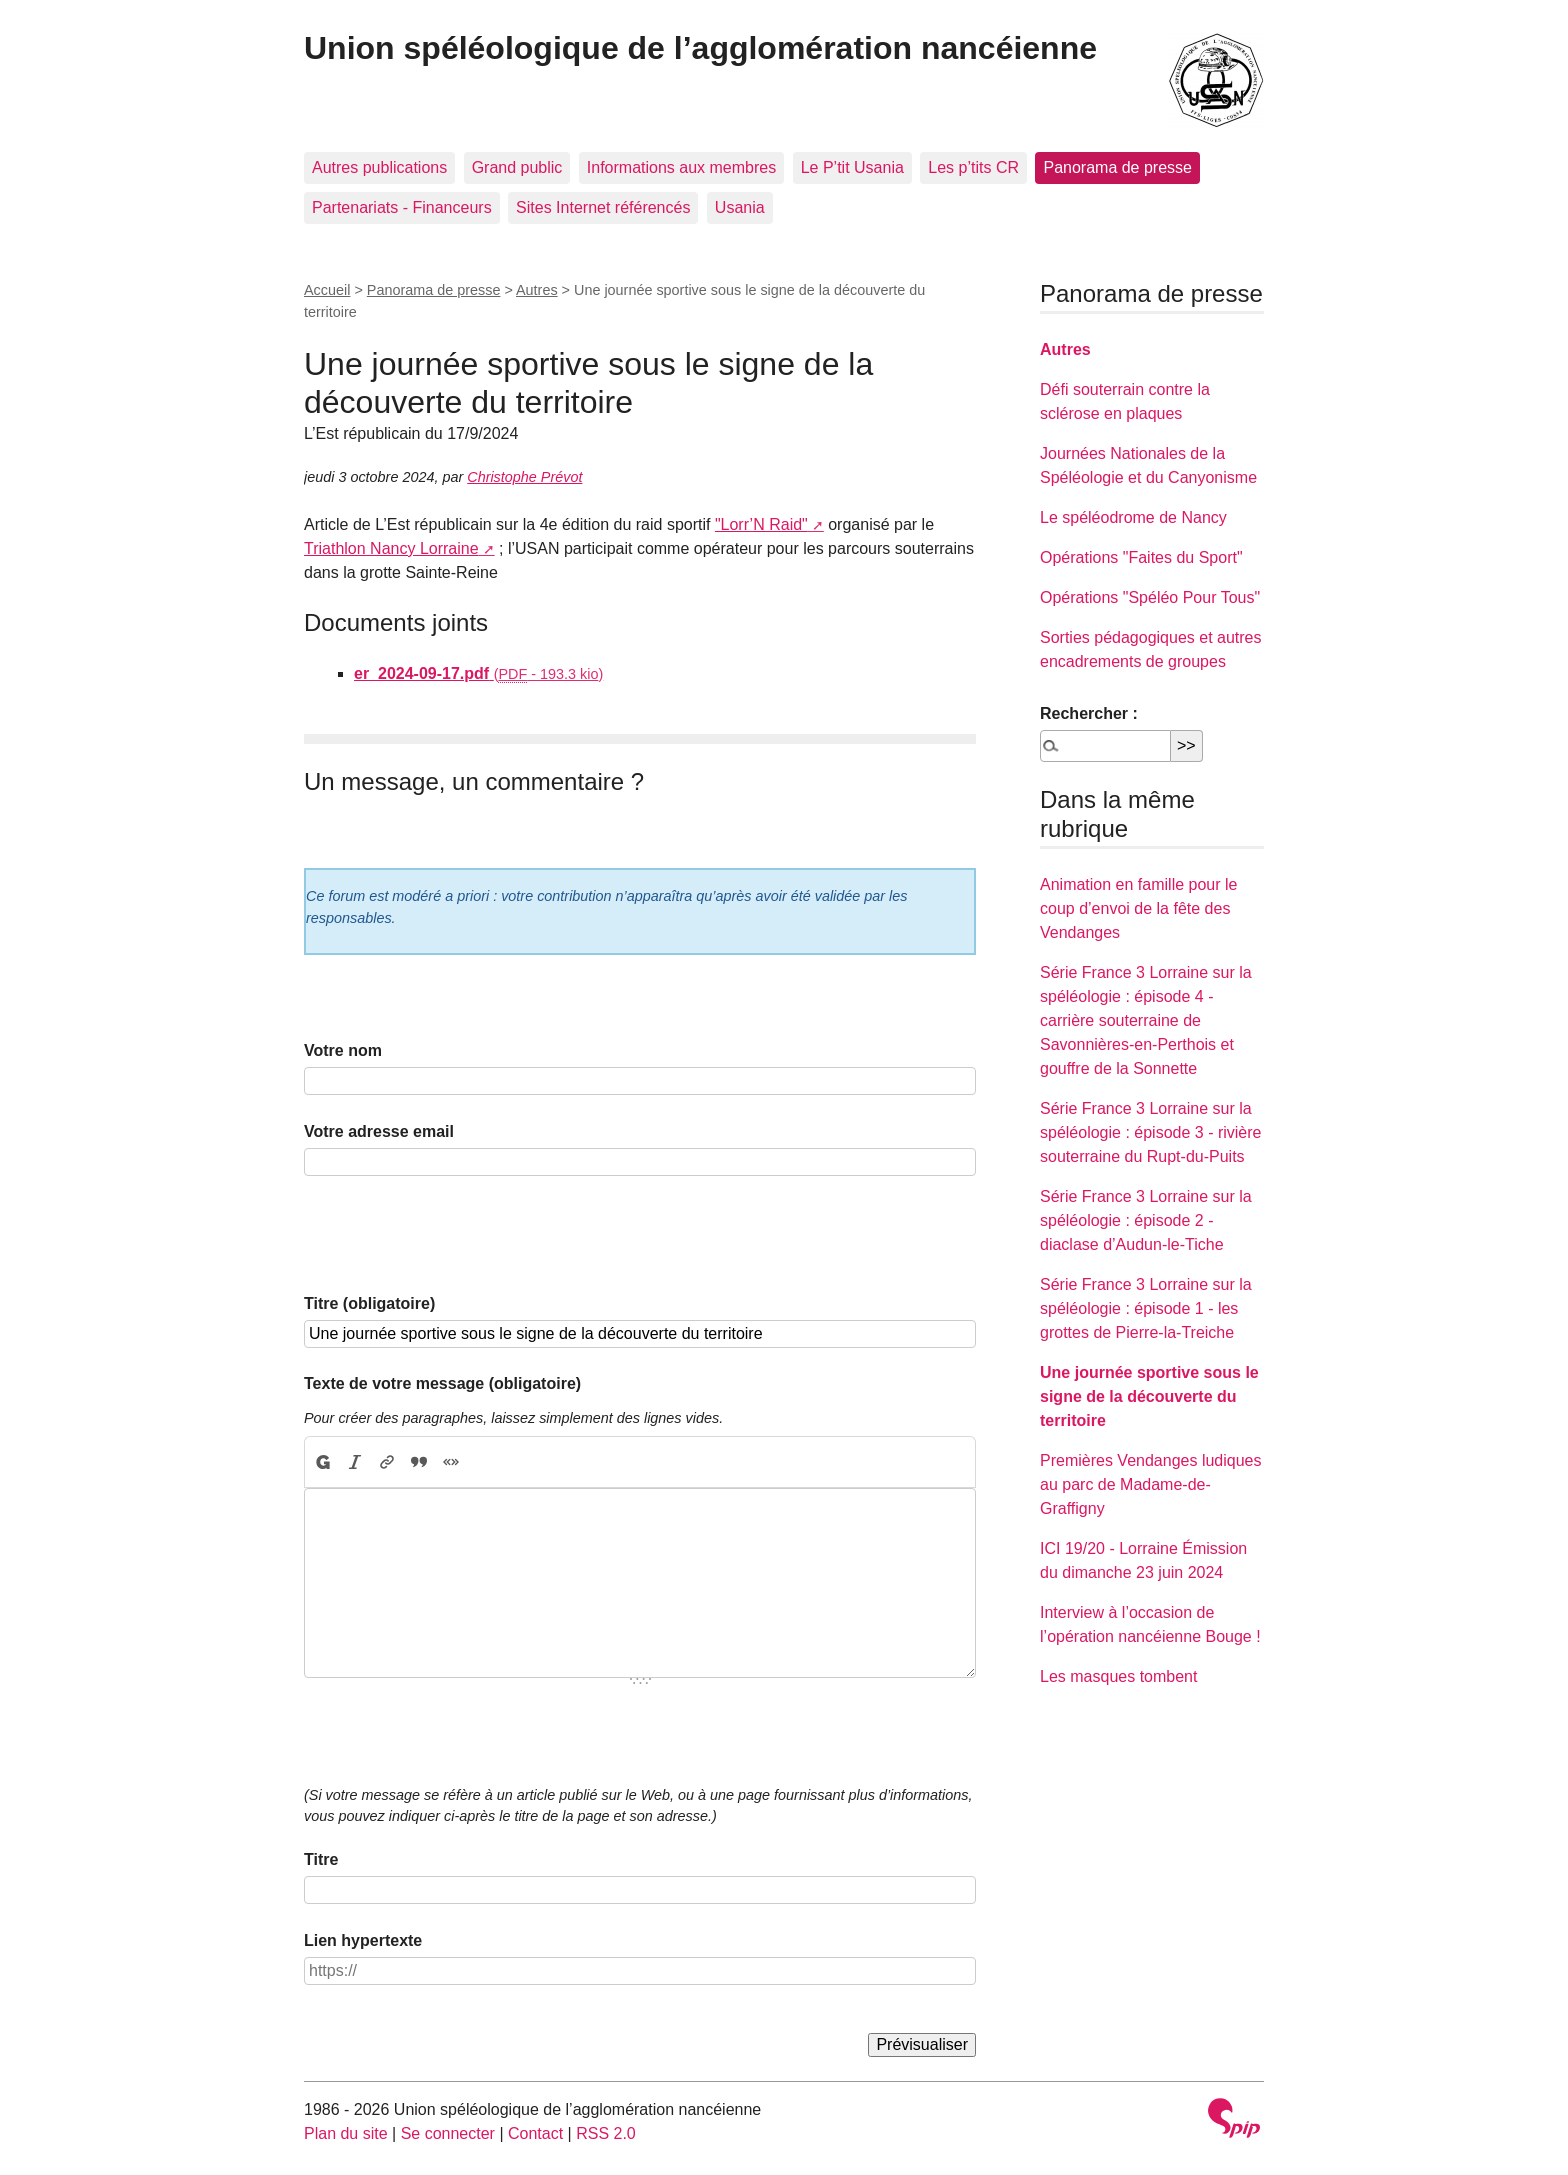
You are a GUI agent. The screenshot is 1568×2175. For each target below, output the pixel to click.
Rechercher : (1089, 713)
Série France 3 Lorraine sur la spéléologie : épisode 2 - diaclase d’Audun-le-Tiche (1146, 1220)
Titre (321, 1859)
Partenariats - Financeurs (402, 207)
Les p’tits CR (973, 167)
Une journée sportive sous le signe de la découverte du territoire (1149, 1396)
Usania (740, 207)
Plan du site (346, 2133)
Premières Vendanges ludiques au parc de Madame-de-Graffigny (1150, 1484)
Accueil (327, 290)
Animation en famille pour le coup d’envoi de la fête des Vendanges (1138, 908)
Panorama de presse (1117, 167)
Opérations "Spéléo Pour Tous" (1150, 597)
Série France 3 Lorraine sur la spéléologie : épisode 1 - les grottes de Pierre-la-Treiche (1146, 1308)
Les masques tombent (1118, 1676)
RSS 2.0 (606, 2133)
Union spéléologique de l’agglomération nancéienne (700, 48)
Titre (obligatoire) (369, 1303)
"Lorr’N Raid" (761, 524)
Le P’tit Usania (852, 167)
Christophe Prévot (524, 477)
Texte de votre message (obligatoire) (442, 1383)
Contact (535, 2133)
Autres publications (379, 167)
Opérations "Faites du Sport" (1141, 557)
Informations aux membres (681, 167)
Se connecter (448, 2133)
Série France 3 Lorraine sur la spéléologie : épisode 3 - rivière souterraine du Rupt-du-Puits (1150, 1132)
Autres (537, 290)
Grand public (517, 167)
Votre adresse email (379, 1131)
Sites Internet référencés (603, 207)
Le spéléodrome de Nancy (1133, 517)
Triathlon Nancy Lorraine (391, 548)
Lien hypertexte (363, 1940)
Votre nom (343, 1050)
